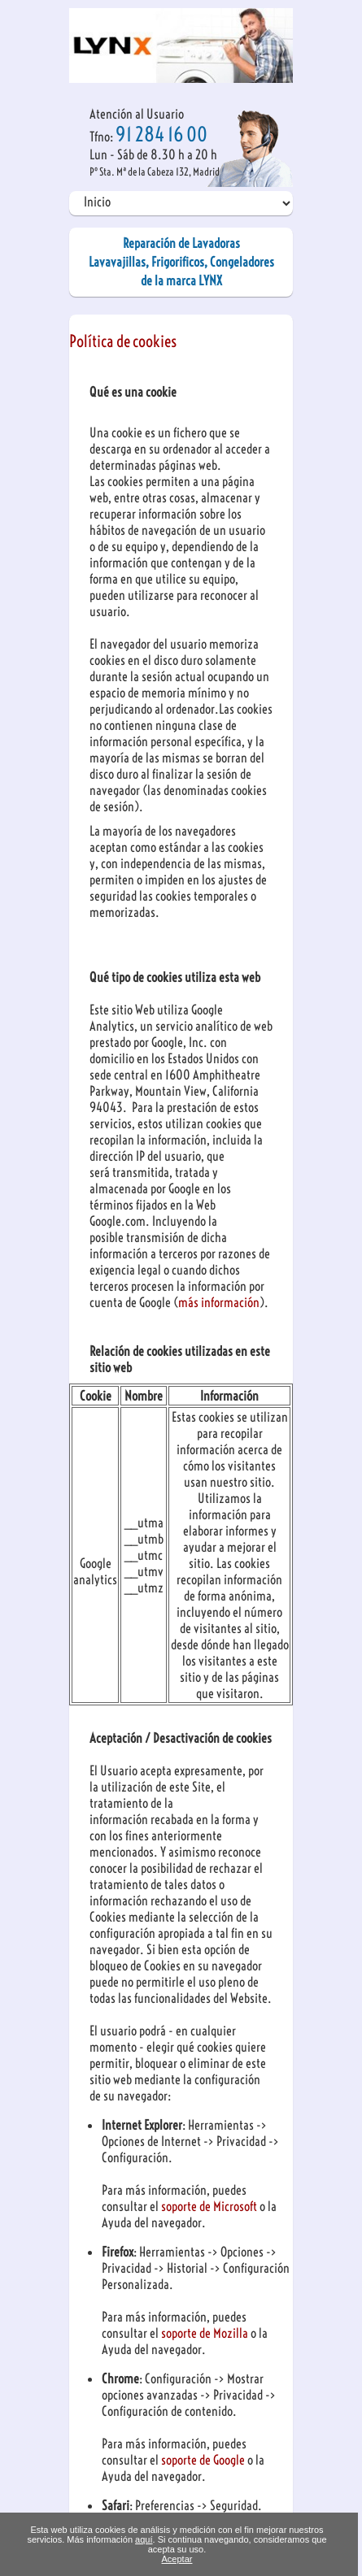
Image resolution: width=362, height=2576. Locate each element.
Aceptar (177, 2559)
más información (219, 1302)
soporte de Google (204, 2460)
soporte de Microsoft (210, 2206)
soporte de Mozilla (206, 2333)
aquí (143, 2539)
